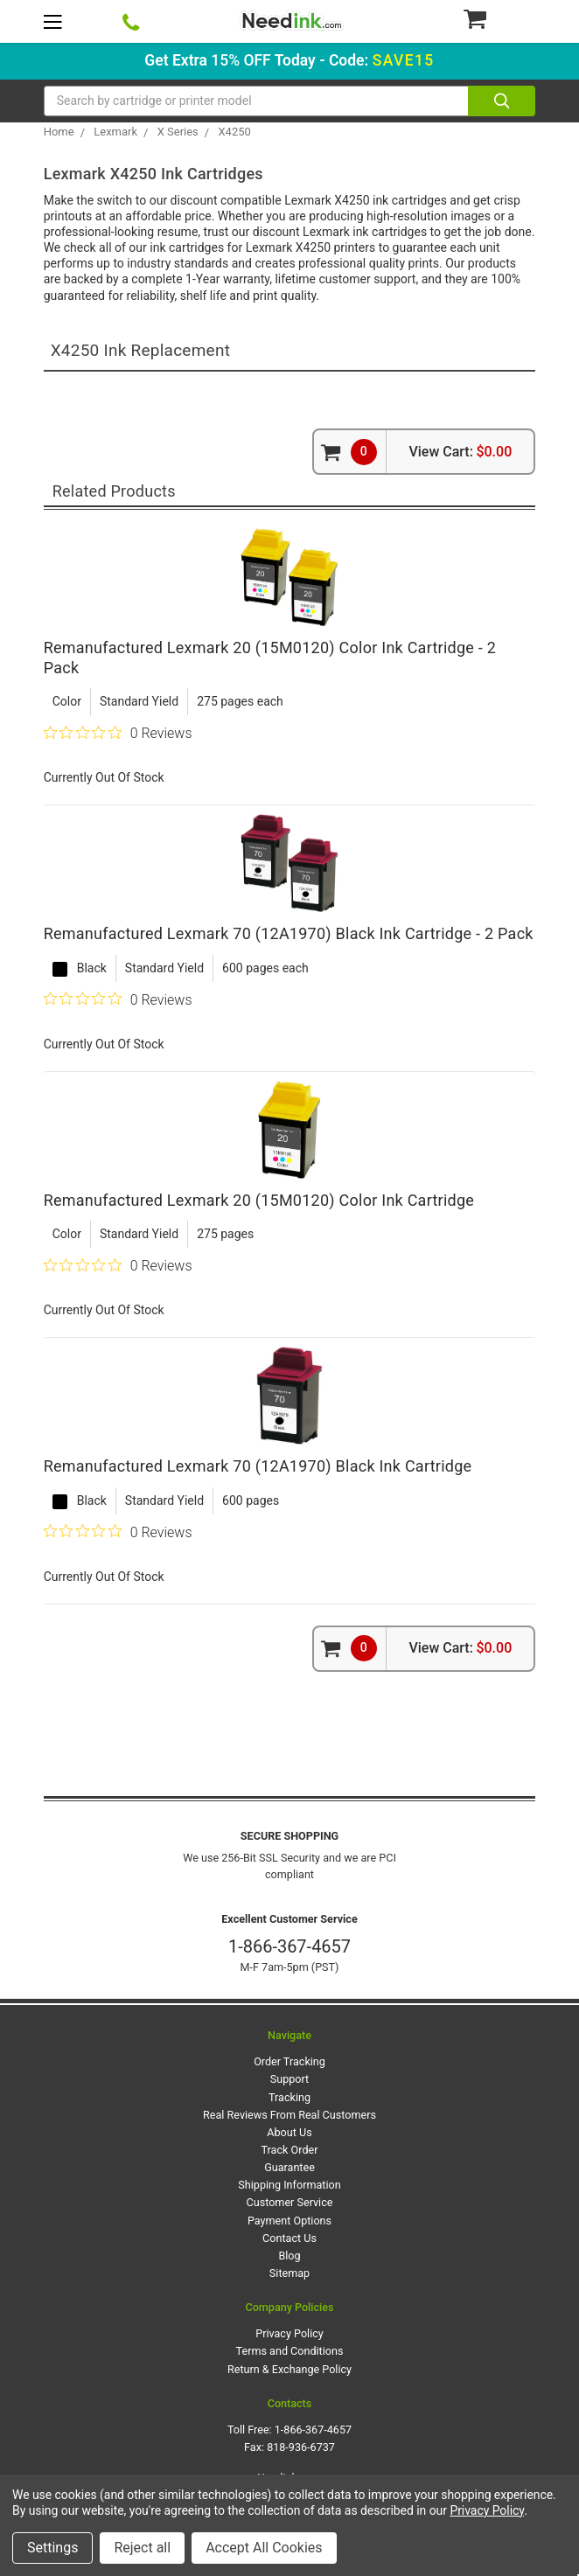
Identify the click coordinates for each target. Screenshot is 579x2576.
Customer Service (290, 2202)
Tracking (289, 2097)
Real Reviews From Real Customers (289, 2114)
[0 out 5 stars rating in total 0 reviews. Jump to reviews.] (118, 733)
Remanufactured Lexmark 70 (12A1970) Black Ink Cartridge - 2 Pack (289, 933)
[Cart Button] (499, 18)
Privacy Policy (289, 2333)
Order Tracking (289, 2061)
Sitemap (289, 2273)
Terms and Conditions (290, 2350)
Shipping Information (289, 2184)
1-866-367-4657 (289, 1946)
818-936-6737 (301, 2447)
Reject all (142, 2547)
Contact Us (289, 2238)
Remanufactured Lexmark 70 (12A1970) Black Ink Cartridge (258, 1466)
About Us (289, 2132)
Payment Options (289, 2220)
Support (289, 2078)
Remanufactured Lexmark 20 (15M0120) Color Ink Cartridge (259, 1200)
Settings (52, 2547)
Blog (289, 2255)
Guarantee (289, 2167)
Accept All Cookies (264, 2547)
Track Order (290, 2149)
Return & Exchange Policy (289, 2369)
